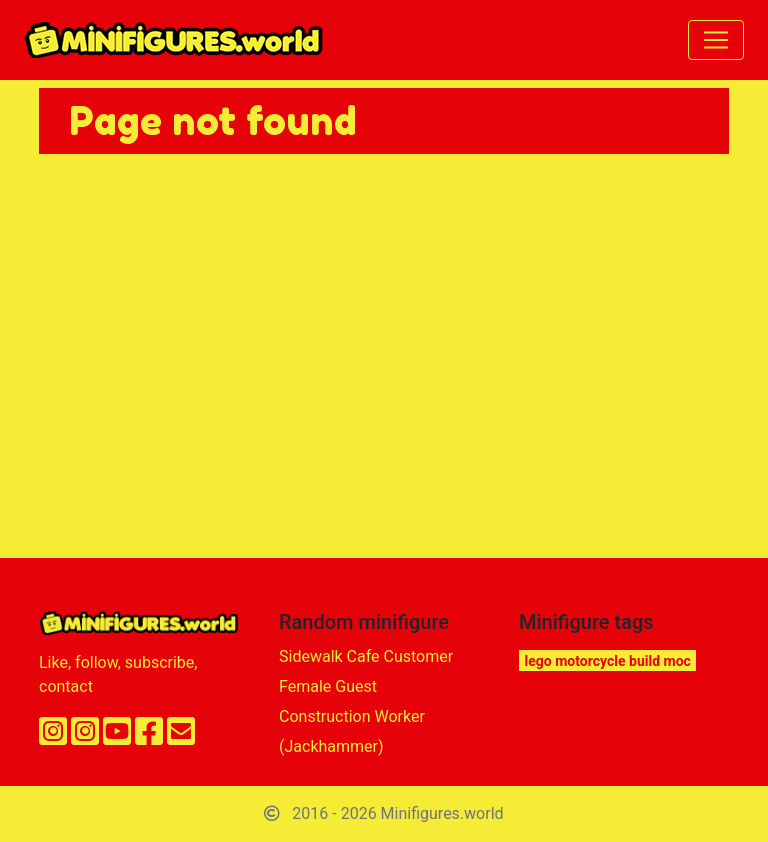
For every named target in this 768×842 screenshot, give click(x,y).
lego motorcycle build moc (608, 661)
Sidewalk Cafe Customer (366, 656)
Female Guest (328, 686)
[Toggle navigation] (716, 40)
